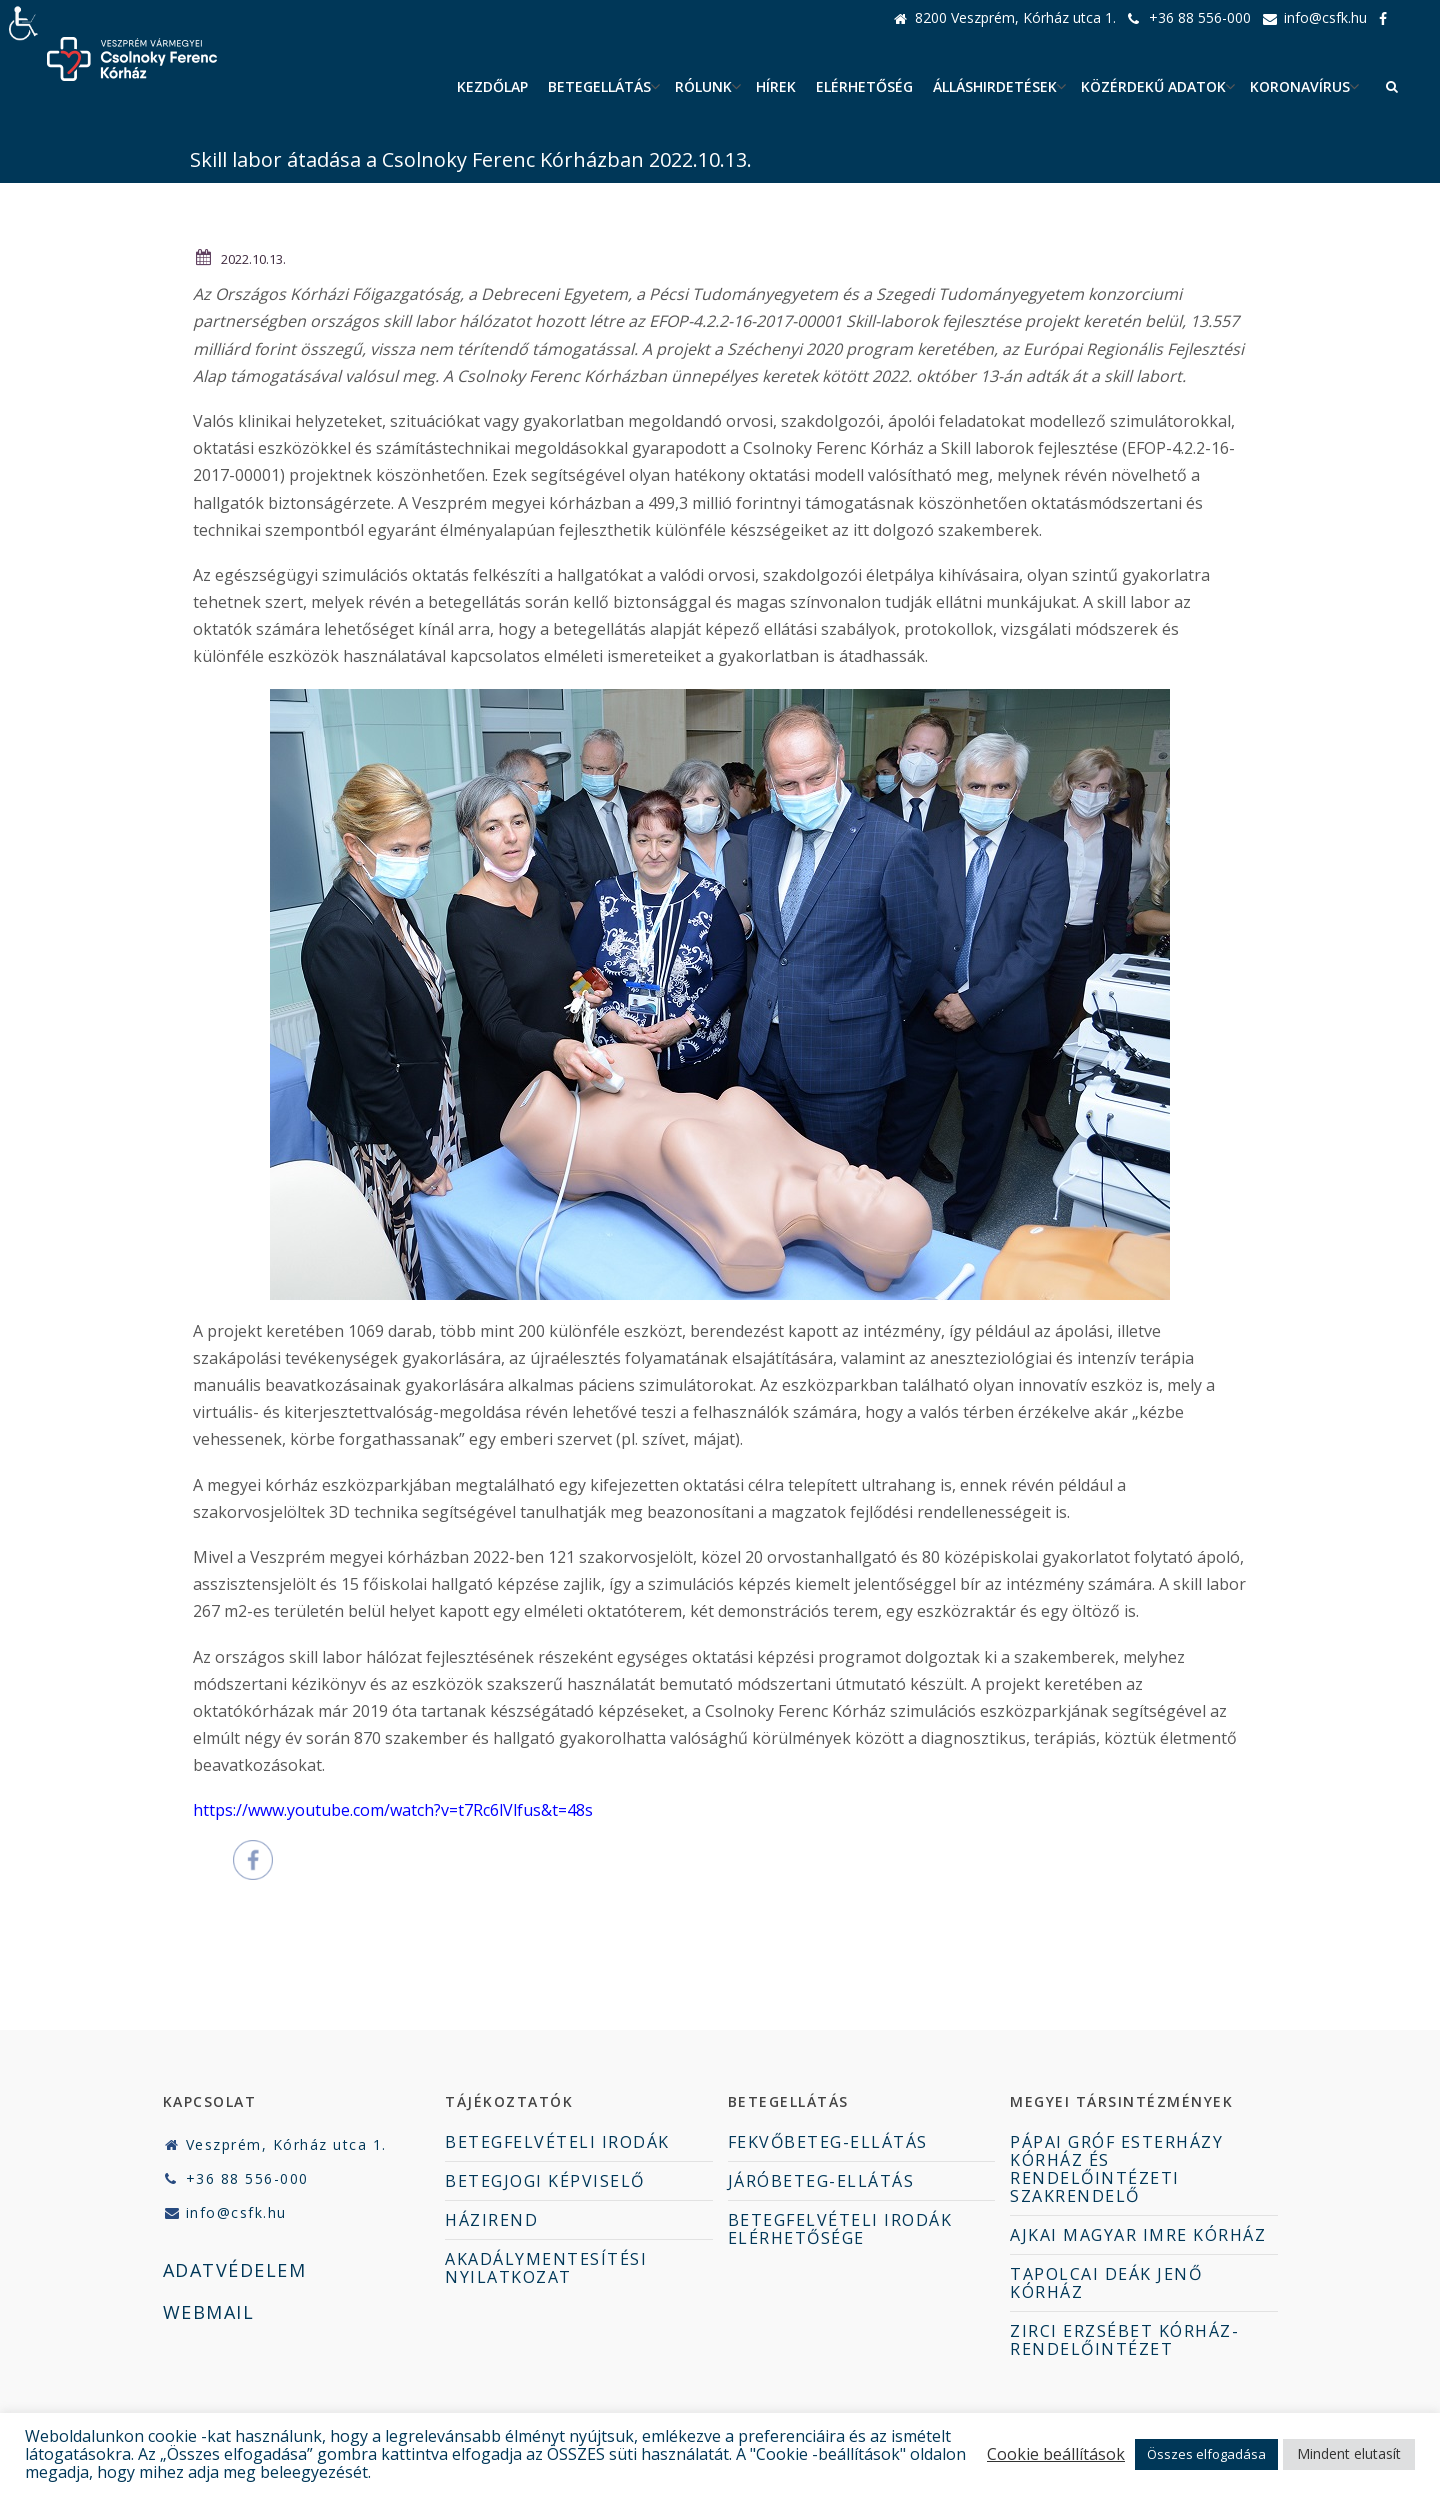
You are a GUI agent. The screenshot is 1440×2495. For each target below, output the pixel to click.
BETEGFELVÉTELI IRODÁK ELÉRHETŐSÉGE (840, 2229)
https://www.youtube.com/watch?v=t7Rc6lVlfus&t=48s (393, 1810)
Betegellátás (599, 86)
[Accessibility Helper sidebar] (24, 24)
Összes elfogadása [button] (1206, 2454)
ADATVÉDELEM (235, 2270)
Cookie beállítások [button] (1056, 2454)
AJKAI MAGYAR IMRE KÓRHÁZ (1138, 2235)
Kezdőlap (492, 86)
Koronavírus (1300, 86)
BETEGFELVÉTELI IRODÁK (557, 2142)
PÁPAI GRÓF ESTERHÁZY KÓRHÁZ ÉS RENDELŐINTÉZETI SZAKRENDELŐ (1116, 2169)
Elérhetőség (864, 86)
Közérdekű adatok (1153, 86)
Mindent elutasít (1349, 2453)
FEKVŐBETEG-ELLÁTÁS (828, 2142)
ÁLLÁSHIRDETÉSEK (995, 86)
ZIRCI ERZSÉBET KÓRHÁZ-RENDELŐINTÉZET (1124, 2340)
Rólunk (703, 86)
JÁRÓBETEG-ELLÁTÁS (821, 2181)
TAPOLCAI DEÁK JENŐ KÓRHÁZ (1106, 2283)
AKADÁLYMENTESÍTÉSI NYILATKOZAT (546, 2268)
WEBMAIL (209, 2312)
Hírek (776, 86)
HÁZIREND (491, 2220)
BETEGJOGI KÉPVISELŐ (545, 2181)
